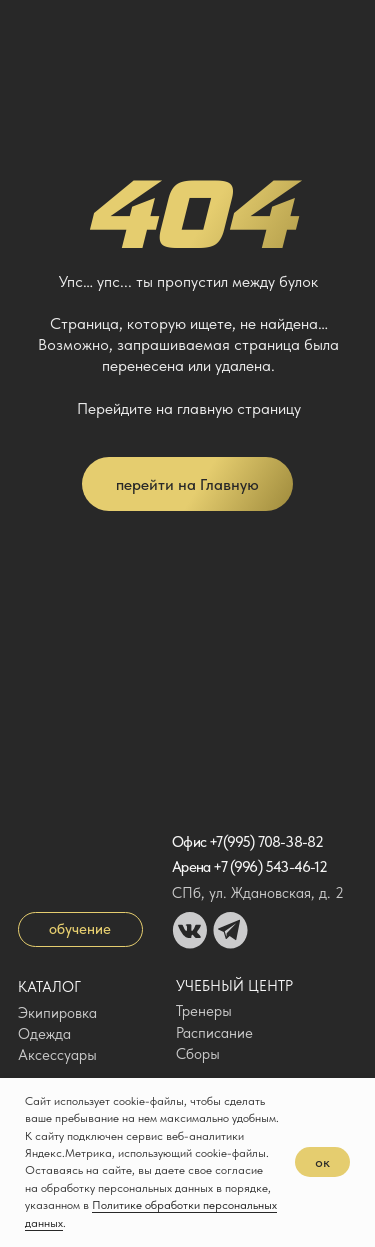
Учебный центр (234, 986)
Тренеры (204, 1011)
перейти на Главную (187, 484)
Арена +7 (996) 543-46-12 (249, 867)
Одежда (44, 1034)
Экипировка (57, 1013)
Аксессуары (57, 1055)
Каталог (49, 987)
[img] (36, 29)
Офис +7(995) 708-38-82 (247, 842)
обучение (80, 929)
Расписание (214, 1033)
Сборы (198, 1054)
